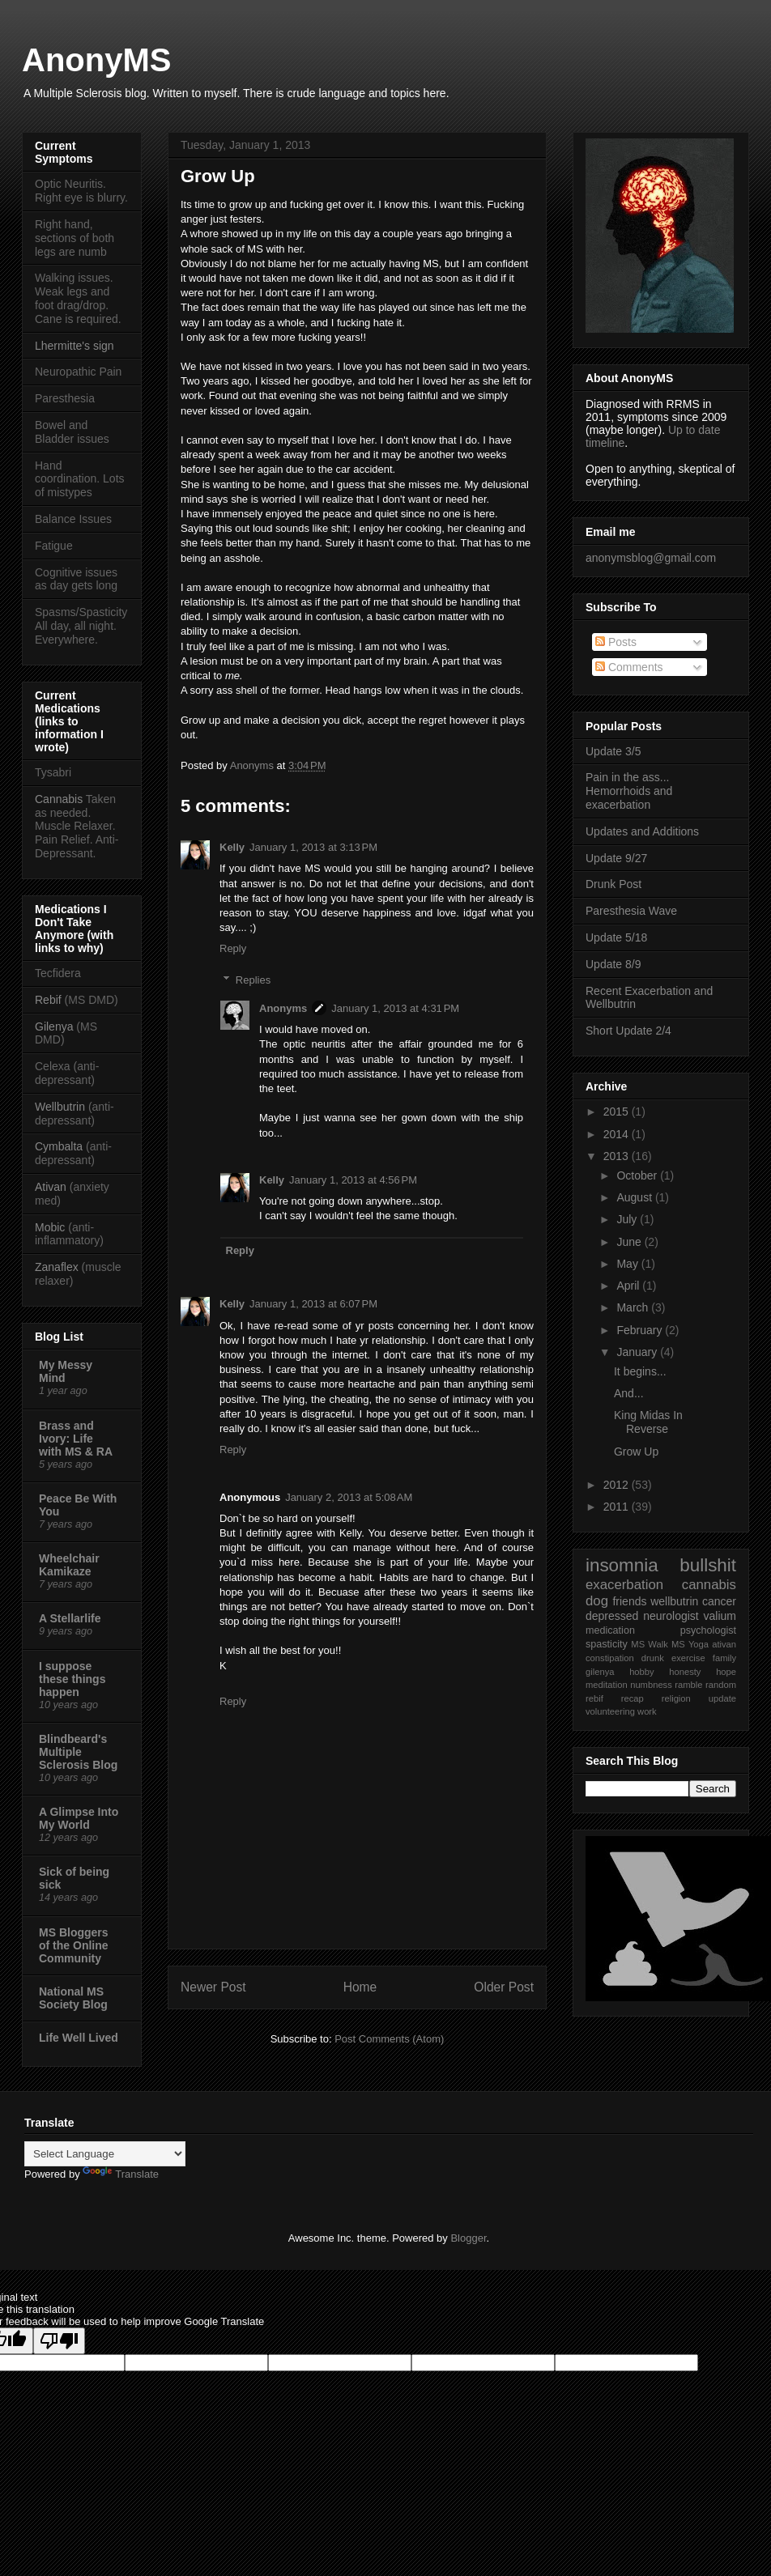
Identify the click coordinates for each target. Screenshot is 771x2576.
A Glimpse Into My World (78, 1818)
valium (720, 1615)
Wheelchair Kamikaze (69, 1565)
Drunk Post (613, 884)
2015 (617, 1111)
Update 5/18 (616, 937)
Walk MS (666, 1644)
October (638, 1175)
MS (638, 1644)
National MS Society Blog (73, 1998)
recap (632, 1698)
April (629, 1285)
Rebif (48, 999)
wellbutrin (674, 1601)
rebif (594, 1698)
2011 (617, 1506)
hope (726, 1672)
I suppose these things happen (72, 1679)
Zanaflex (57, 1266)
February (640, 1330)
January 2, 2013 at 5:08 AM (348, 1497)
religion (676, 1698)
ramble (688, 1685)
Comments (629, 667)
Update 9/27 (616, 858)
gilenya (600, 1672)
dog (597, 1601)
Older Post (504, 1987)
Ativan (50, 1186)
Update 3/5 (613, 751)
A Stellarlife (70, 1618)
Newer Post (213, 1987)
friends (629, 1601)
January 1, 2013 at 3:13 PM (313, 847)
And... (629, 1393)
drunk (652, 1658)
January (638, 1351)
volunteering (610, 1711)
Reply (232, 948)
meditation (607, 1685)
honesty (685, 1672)
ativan (724, 1644)
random (720, 1685)
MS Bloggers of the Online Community (74, 1945)
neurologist (671, 1615)
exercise (688, 1658)
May (628, 1263)
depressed (612, 1615)
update (722, 1698)
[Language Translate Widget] (104, 2153)
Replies (253, 980)
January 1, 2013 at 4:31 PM (395, 1008)
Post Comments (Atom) (389, 2039)
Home (360, 1987)
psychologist (708, 1630)
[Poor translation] (59, 2340)
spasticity (607, 1644)
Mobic (50, 1227)
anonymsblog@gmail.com (651, 557)
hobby (641, 1672)
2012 (617, 1484)
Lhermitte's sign (74, 345)
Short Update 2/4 (628, 1030)
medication (610, 1630)
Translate (121, 2174)
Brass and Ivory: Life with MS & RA (76, 1438)
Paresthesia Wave (631, 910)
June (630, 1241)
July (628, 1219)
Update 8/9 (613, 964)
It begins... (640, 1371)
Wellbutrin (60, 1106)
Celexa (52, 1066)
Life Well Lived (78, 2037)
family (724, 1658)
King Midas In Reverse (648, 1422)
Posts (616, 641)
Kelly (232, 847)
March (633, 1307)
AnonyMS (96, 60)
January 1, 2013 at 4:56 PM (353, 1180)
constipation (610, 1658)
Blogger (468, 2238)
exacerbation (624, 1584)
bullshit (707, 1565)
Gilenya (55, 1026)
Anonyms (253, 765)
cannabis (709, 1584)
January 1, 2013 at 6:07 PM (313, 1304)
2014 (617, 1134)
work (647, 1711)
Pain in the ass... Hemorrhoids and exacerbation (629, 791)
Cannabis (59, 799)
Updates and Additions (642, 831)
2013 (617, 1156)
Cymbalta (59, 1146)
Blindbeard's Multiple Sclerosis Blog (78, 1751)
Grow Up (636, 1451)
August (635, 1197)
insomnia (622, 1565)
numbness (651, 1685)
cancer (719, 1601)
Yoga (698, 1644)
